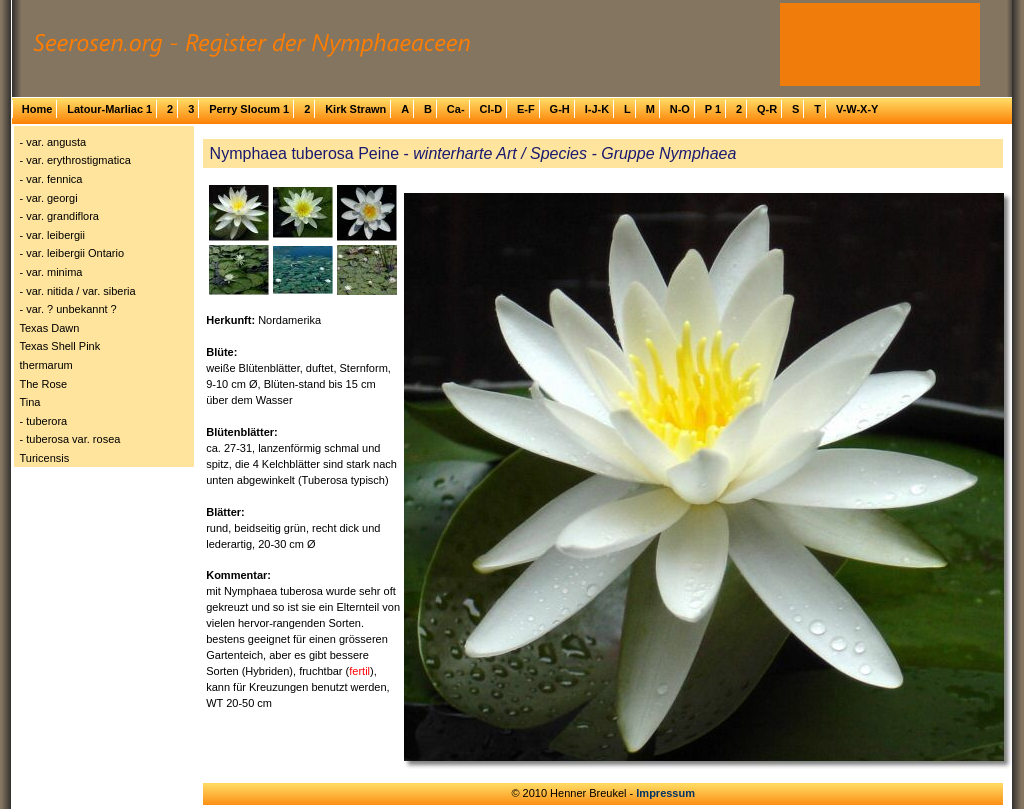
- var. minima (51, 272)
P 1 (713, 109)
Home (37, 109)
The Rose (44, 384)
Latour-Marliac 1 (109, 109)
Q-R (767, 109)
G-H (560, 109)
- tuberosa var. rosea (70, 439)
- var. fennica (51, 179)
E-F (526, 109)
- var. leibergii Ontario (72, 253)
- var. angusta (53, 142)
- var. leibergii (52, 235)
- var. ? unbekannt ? (68, 309)
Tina (30, 402)
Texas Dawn (50, 328)
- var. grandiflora (59, 216)
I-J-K (597, 109)
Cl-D (490, 109)
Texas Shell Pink (60, 346)
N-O (680, 109)
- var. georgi (49, 198)
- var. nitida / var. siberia (78, 291)
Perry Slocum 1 (249, 109)
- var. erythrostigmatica (75, 160)
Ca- (456, 109)
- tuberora (44, 421)
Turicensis (45, 458)
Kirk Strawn (355, 109)
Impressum (665, 793)
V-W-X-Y (857, 109)
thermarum (46, 365)
